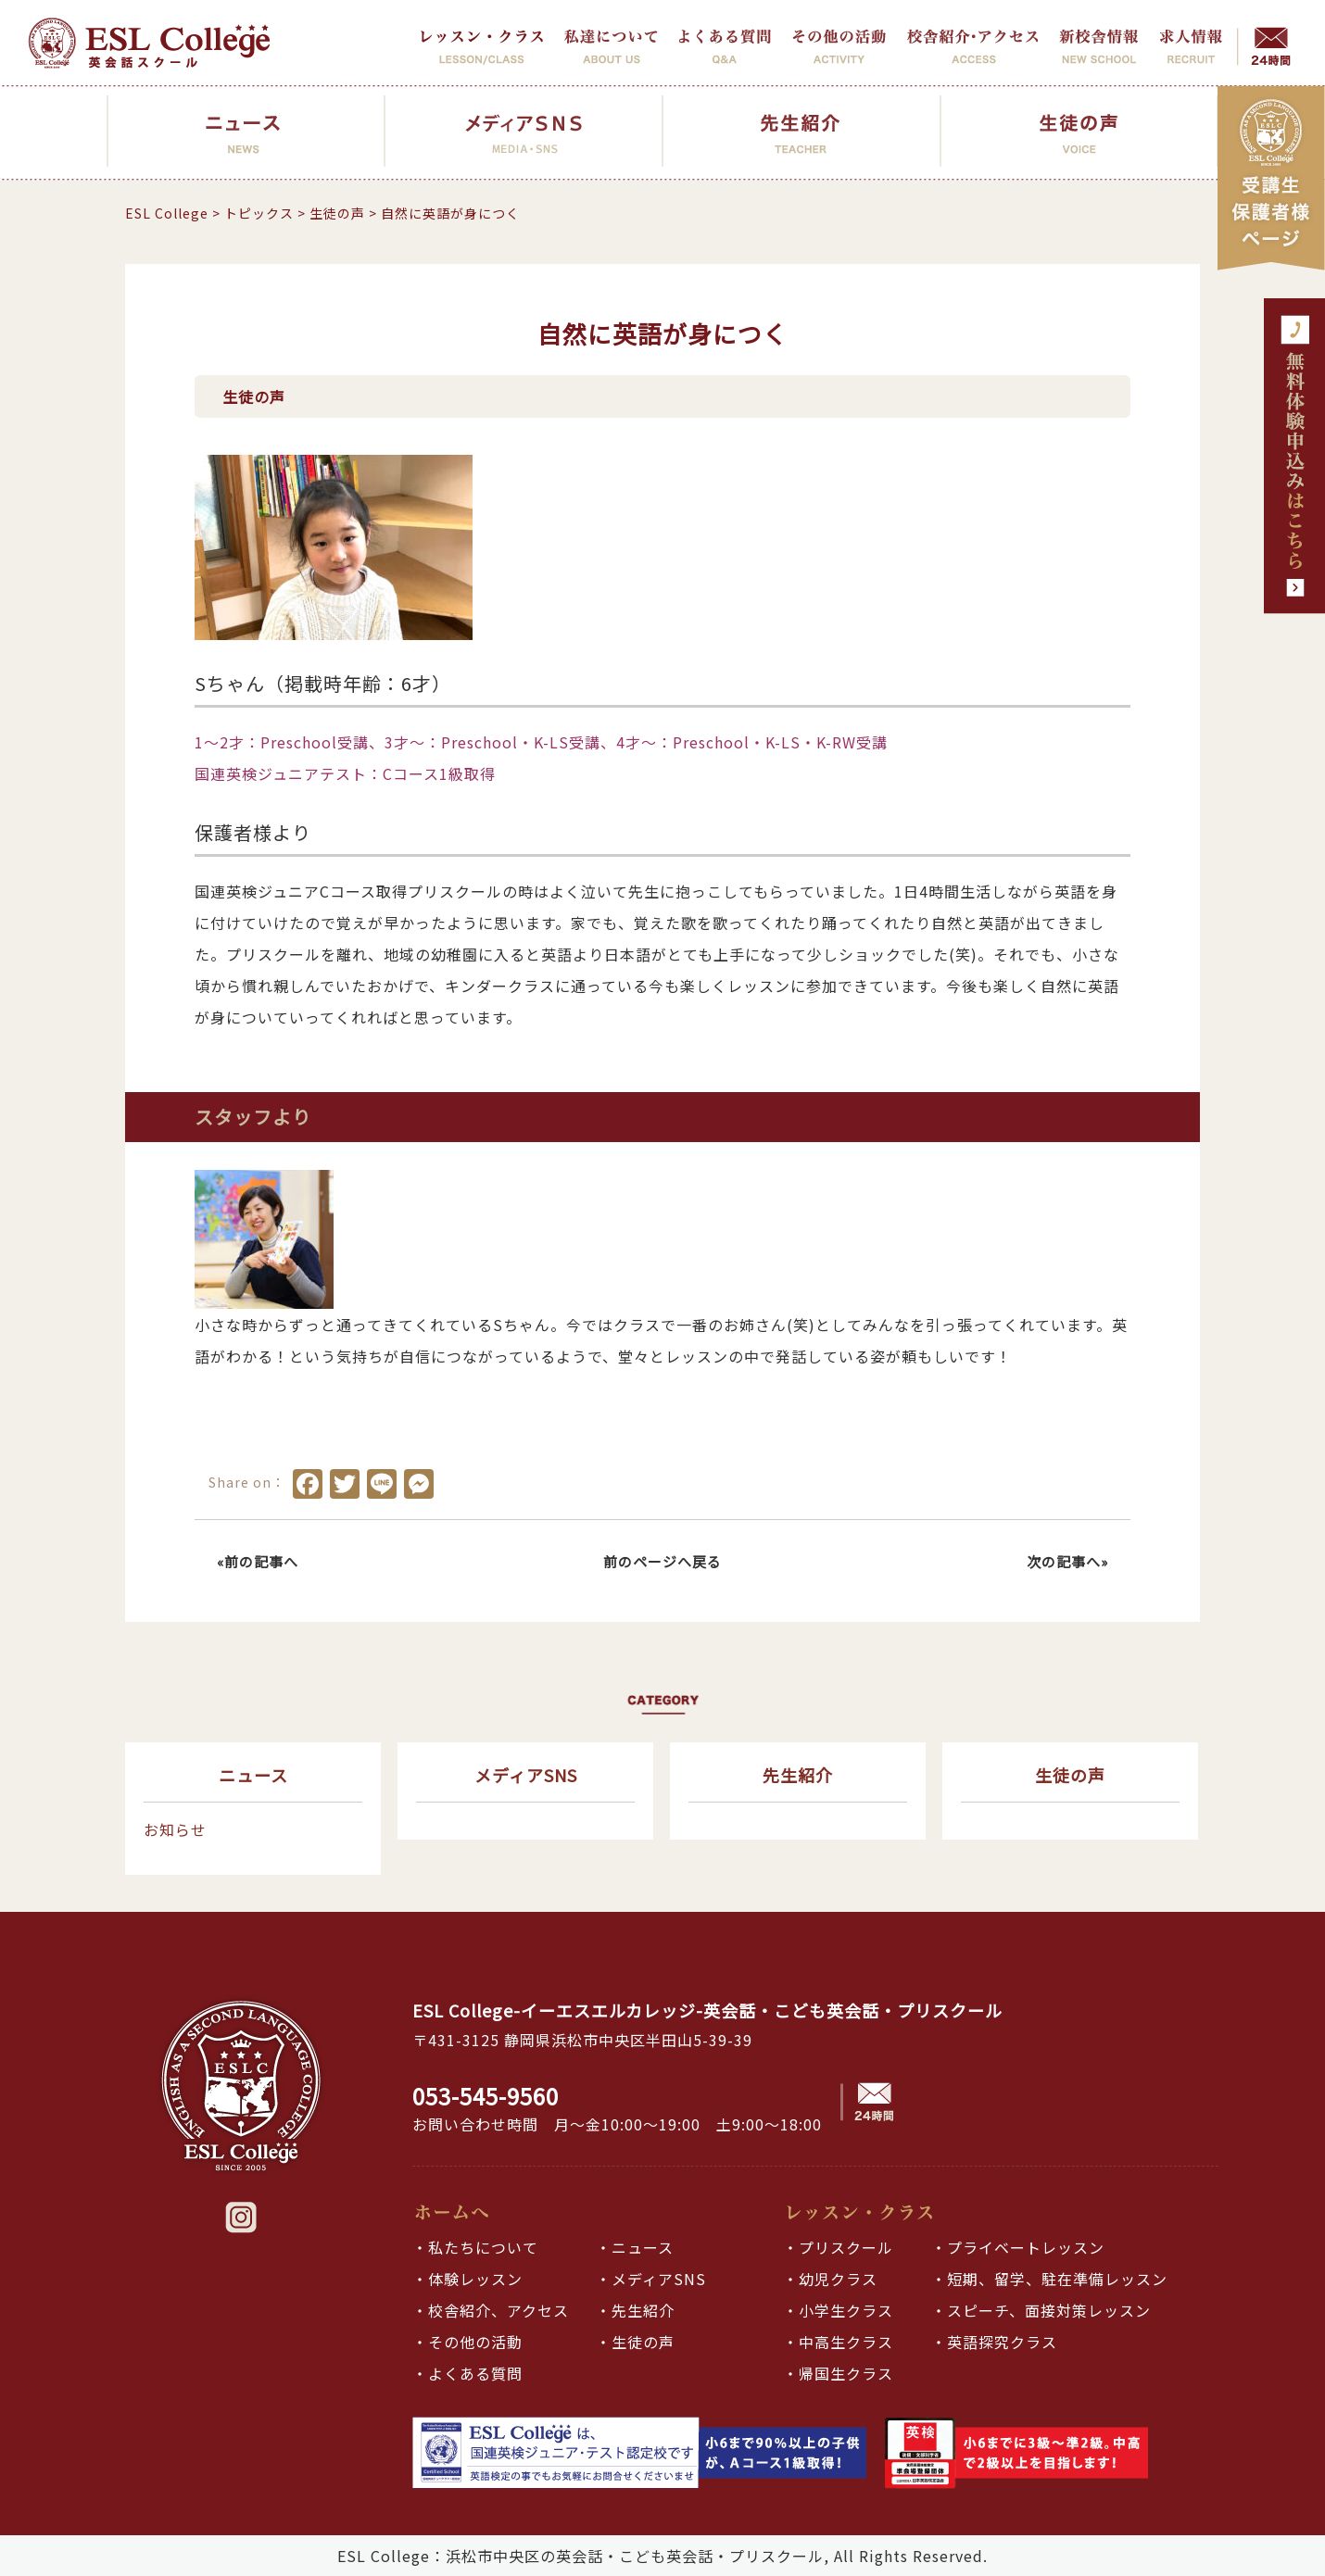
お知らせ (175, 1829)
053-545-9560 (485, 2096)
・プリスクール (838, 2247)
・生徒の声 (635, 2342)
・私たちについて (475, 2247)
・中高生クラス (838, 2342)
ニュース (253, 1775)
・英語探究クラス (994, 2342)
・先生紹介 (635, 2310)
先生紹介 (798, 1775)
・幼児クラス (830, 2279)
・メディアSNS (651, 2279)
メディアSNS (525, 1775)
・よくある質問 (467, 2373)
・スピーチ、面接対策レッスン (1041, 2310)
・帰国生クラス (838, 2373)
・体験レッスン (467, 2279)
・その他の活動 (467, 2342)
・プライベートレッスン (1017, 2247)
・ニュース (635, 2247)
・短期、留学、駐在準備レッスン (1049, 2279)
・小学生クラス (838, 2310)
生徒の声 (1070, 1775)
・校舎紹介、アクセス (490, 2310)
